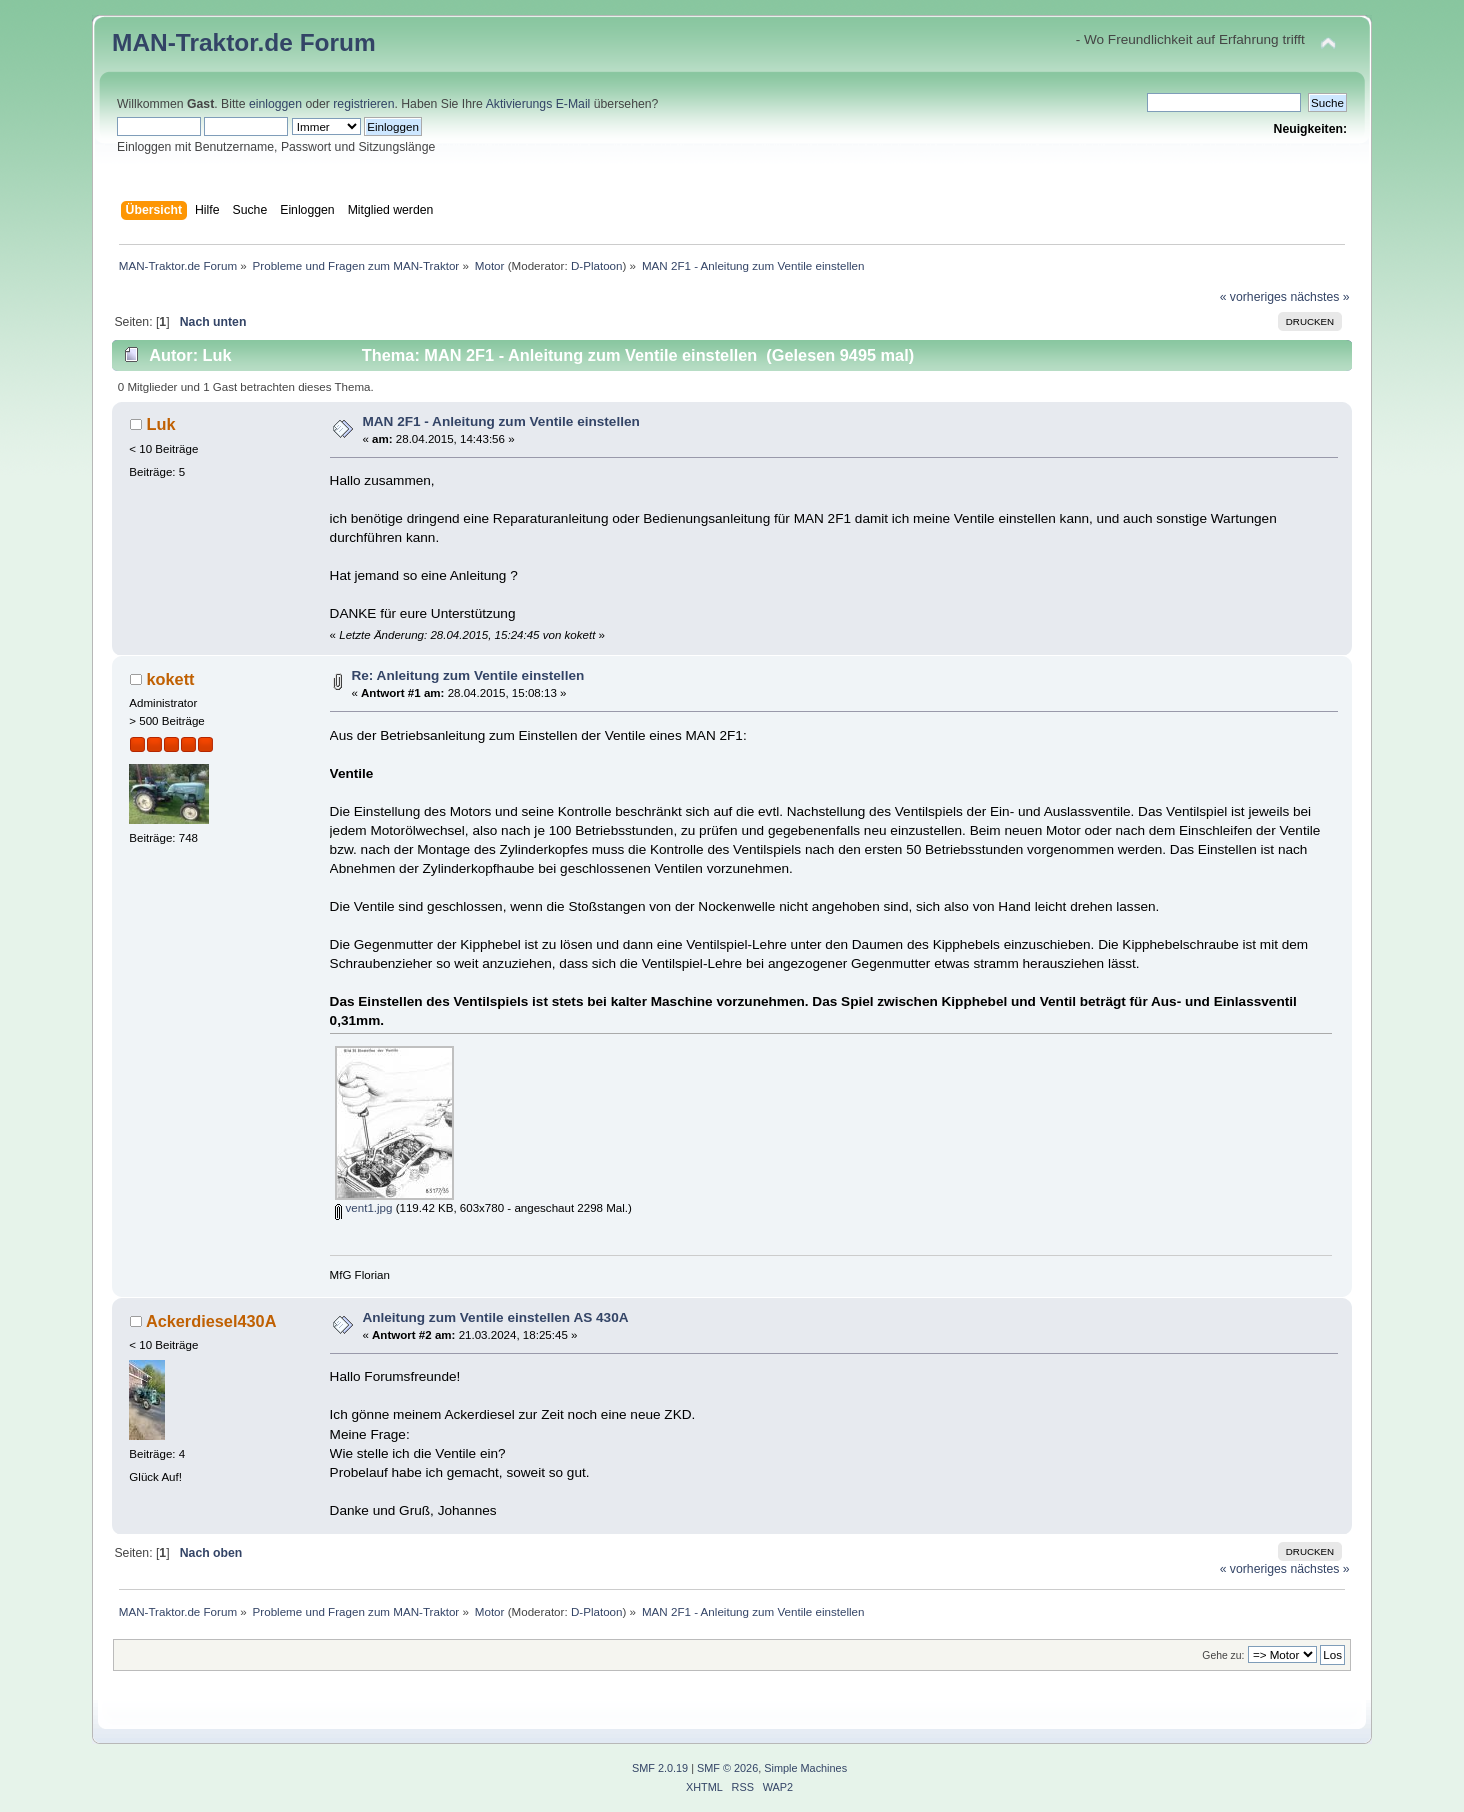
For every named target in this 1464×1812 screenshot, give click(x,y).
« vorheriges (1253, 297)
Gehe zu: (1223, 1655)
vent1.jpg (363, 1208)
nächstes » (1319, 297)
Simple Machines (805, 1768)
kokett (170, 679)
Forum (338, 42)
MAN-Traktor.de (202, 42)
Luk (160, 424)
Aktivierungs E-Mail (538, 104)
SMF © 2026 (727, 1768)
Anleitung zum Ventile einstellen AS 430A (495, 1317)
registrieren (363, 104)
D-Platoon (597, 265)
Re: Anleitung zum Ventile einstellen (467, 675)
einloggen (275, 104)
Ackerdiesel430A (211, 1321)
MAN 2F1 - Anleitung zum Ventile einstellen (500, 421)
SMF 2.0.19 (660, 1768)
